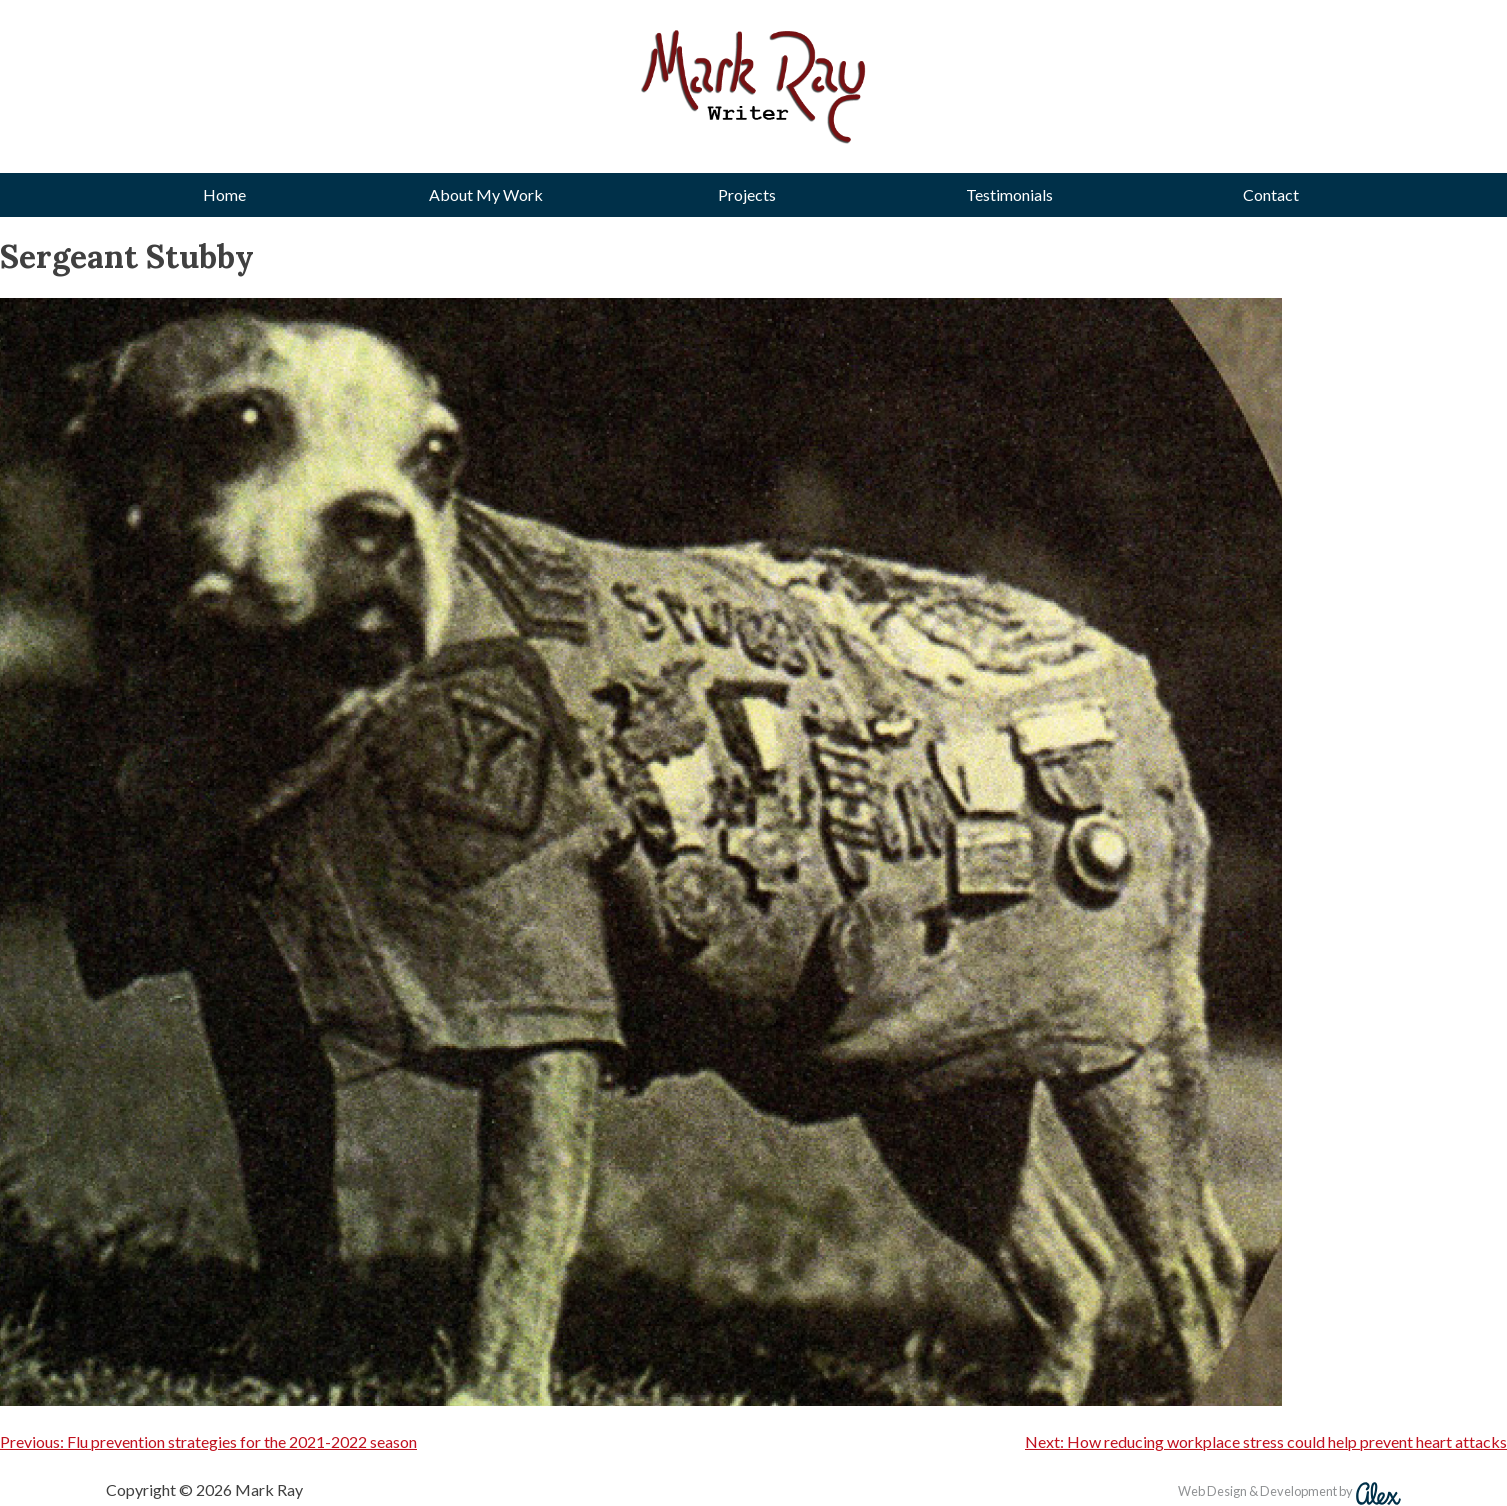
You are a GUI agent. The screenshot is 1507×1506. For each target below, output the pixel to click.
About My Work (486, 194)
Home (224, 194)
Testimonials (1009, 194)
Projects (747, 194)
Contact (1271, 194)
